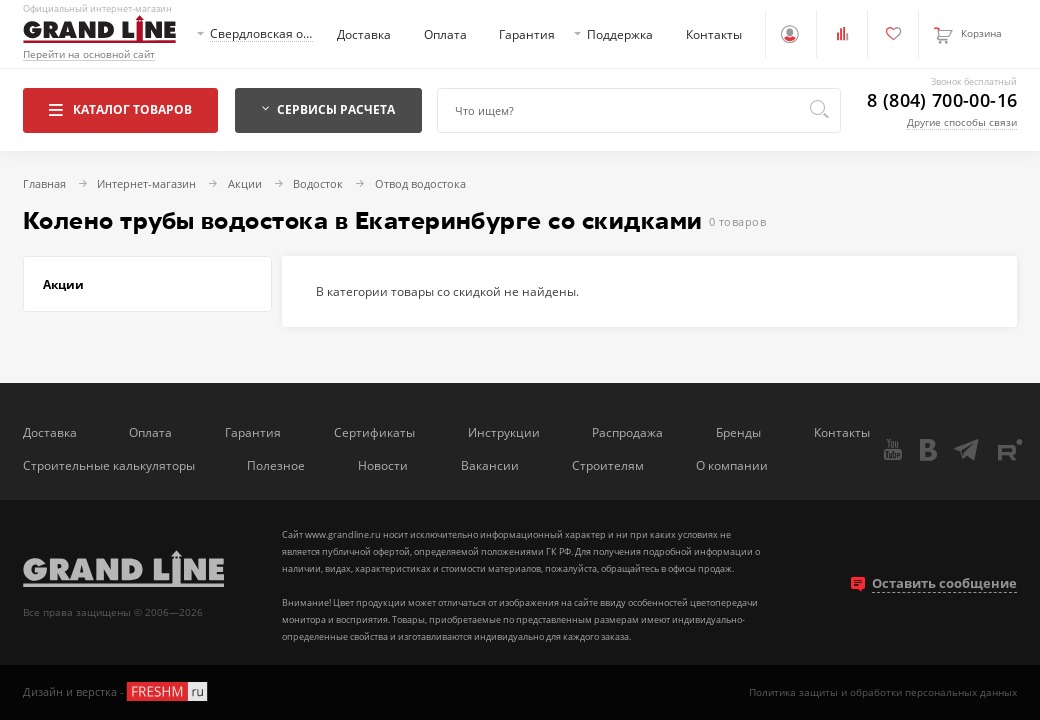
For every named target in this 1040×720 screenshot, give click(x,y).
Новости (383, 465)
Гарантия (527, 34)
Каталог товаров (120, 109)
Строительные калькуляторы (109, 465)
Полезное (276, 465)
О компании (732, 465)
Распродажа (627, 432)
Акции (63, 284)
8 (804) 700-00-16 (942, 101)
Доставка (364, 34)
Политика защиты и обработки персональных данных (883, 692)
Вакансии (490, 465)
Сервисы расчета (329, 109)
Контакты (714, 34)
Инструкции (504, 432)
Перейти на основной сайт (89, 54)
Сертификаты (374, 432)
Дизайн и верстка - (116, 691)
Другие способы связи (962, 122)
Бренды (738, 432)
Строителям (608, 465)
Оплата (445, 34)
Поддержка (620, 34)
